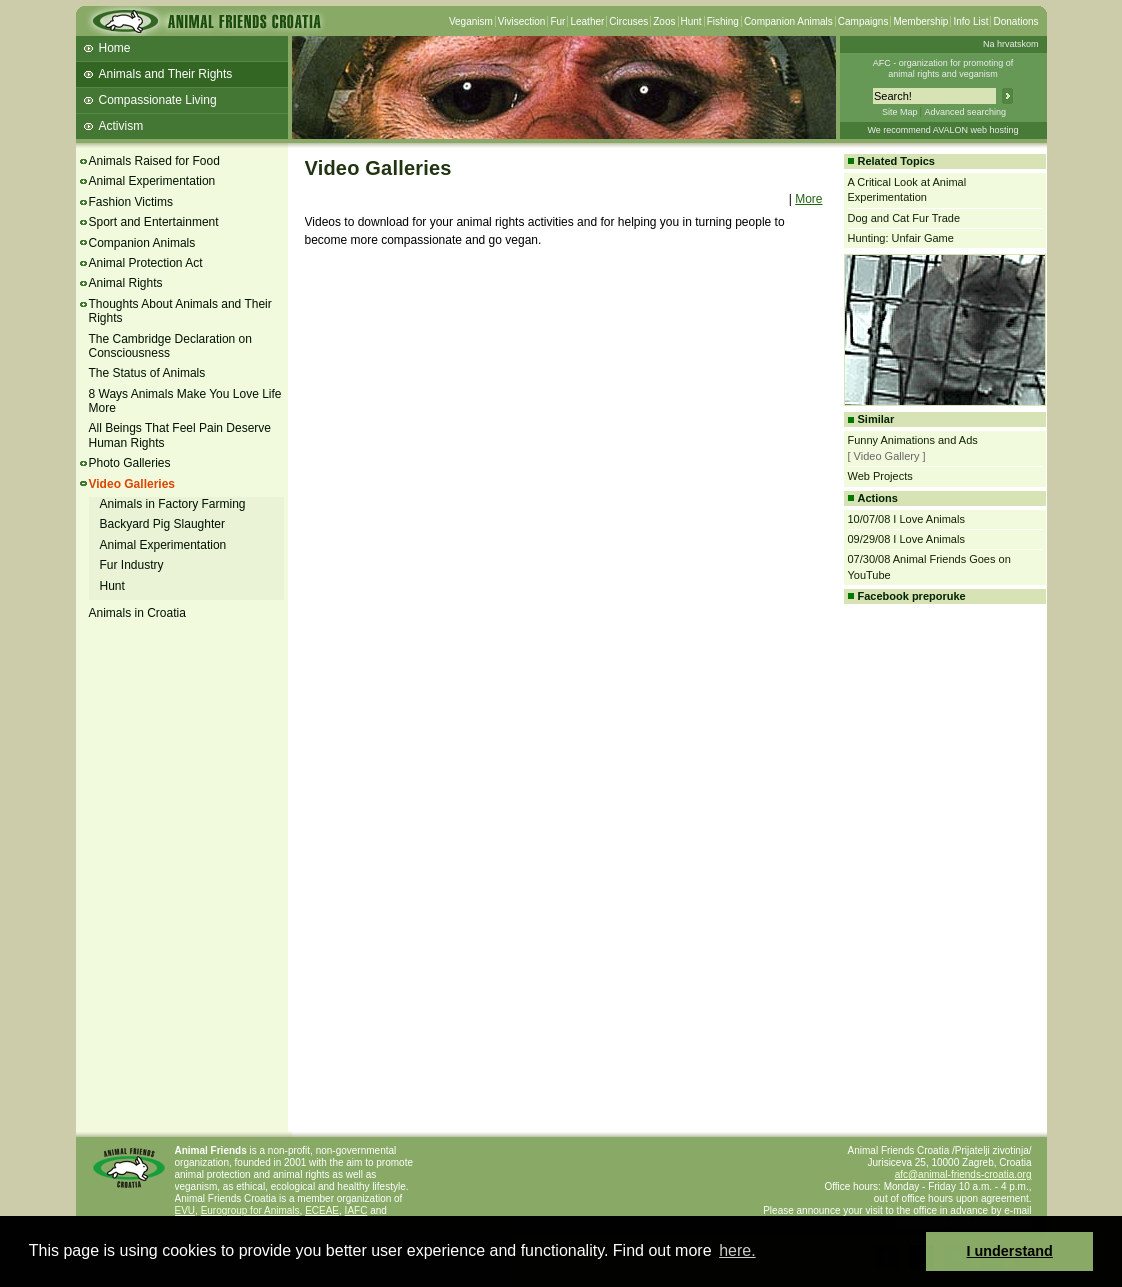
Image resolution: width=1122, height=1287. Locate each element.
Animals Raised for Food (154, 161)
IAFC (356, 1210)
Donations (1015, 21)
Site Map (900, 112)
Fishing (723, 21)
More (808, 199)
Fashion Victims (131, 202)
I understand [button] (1010, 1251)
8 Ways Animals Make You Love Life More (185, 401)
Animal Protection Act (146, 263)
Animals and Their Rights (166, 74)
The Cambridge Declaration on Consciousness (170, 346)
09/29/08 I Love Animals (906, 539)
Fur (557, 21)
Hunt (691, 21)
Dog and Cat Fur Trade (904, 218)
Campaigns (863, 21)
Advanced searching (965, 112)
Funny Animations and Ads (913, 440)
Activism (121, 126)
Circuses (628, 21)
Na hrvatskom (1011, 44)
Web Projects (880, 476)
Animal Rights (126, 283)
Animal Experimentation (152, 181)
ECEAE (322, 1210)
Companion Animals (788, 21)
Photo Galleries (130, 463)
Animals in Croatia (137, 613)
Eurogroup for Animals (250, 1210)
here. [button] (737, 1250)
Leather (587, 21)
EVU (185, 1210)
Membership (920, 21)
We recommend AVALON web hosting (942, 130)
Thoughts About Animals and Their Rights (180, 311)
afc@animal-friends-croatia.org (963, 1174)
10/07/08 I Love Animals (906, 519)
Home (115, 48)
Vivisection (522, 21)
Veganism (471, 21)
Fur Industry (132, 565)
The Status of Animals (147, 373)
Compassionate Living (158, 100)
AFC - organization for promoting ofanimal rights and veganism (943, 68)
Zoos (664, 21)
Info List (970, 21)
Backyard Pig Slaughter (162, 524)
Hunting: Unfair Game (901, 238)
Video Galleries (132, 484)
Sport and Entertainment (154, 222)
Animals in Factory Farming (173, 504)
